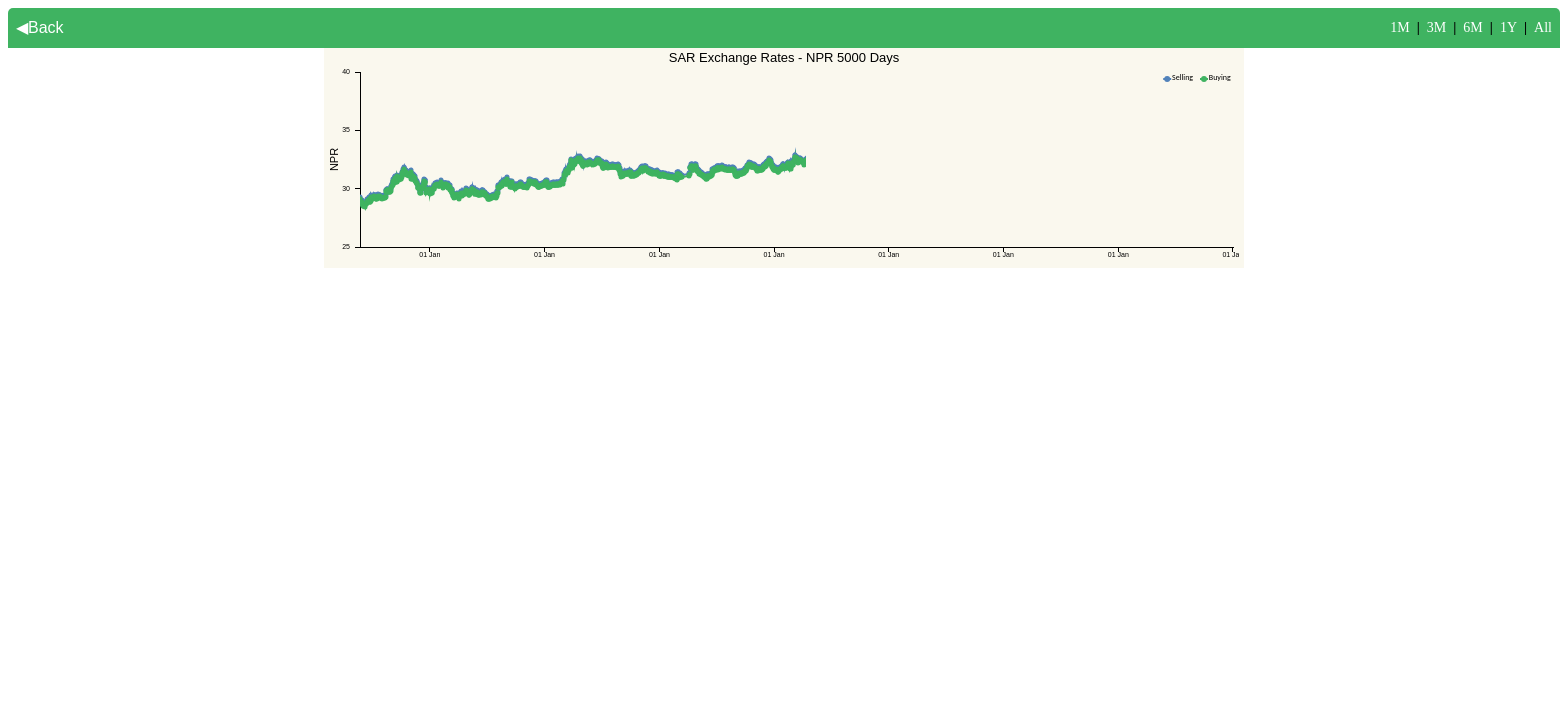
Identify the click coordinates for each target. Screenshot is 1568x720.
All (1543, 27)
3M (1436, 27)
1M (1399, 27)
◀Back (40, 27)
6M (1472, 27)
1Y (1508, 27)
